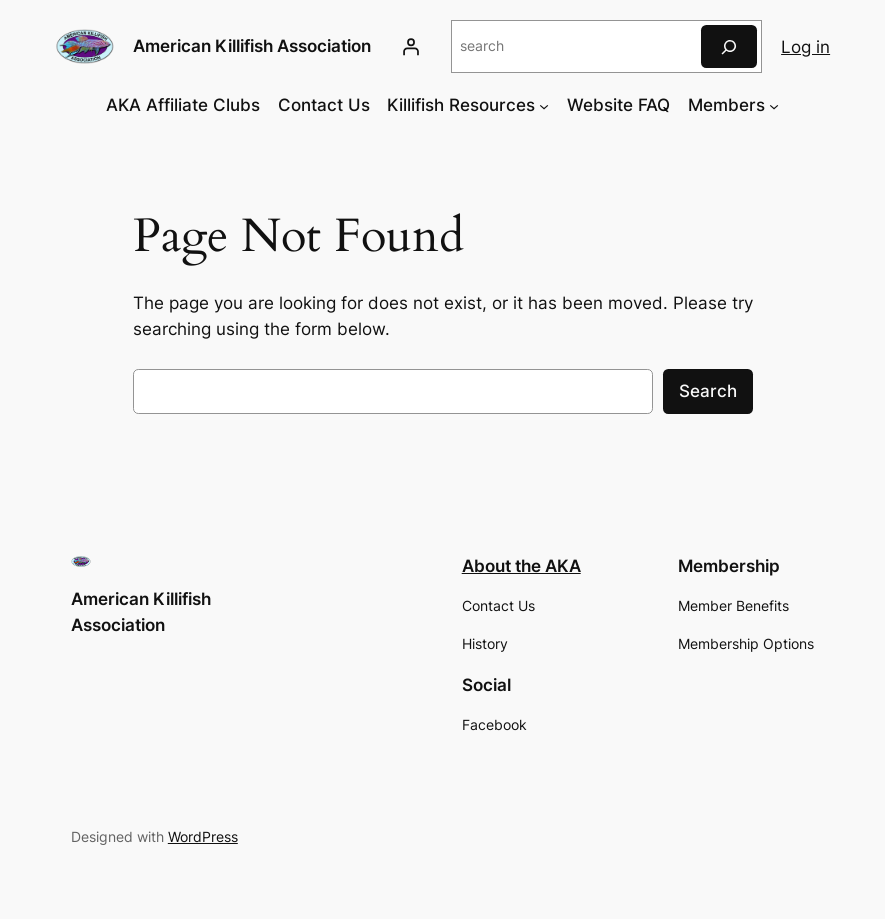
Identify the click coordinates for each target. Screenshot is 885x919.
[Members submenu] (774, 105)
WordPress (203, 836)
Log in (805, 47)
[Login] (411, 47)
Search (708, 391)
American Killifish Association (252, 45)
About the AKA (521, 566)
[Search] (729, 46)
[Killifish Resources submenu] (544, 105)
